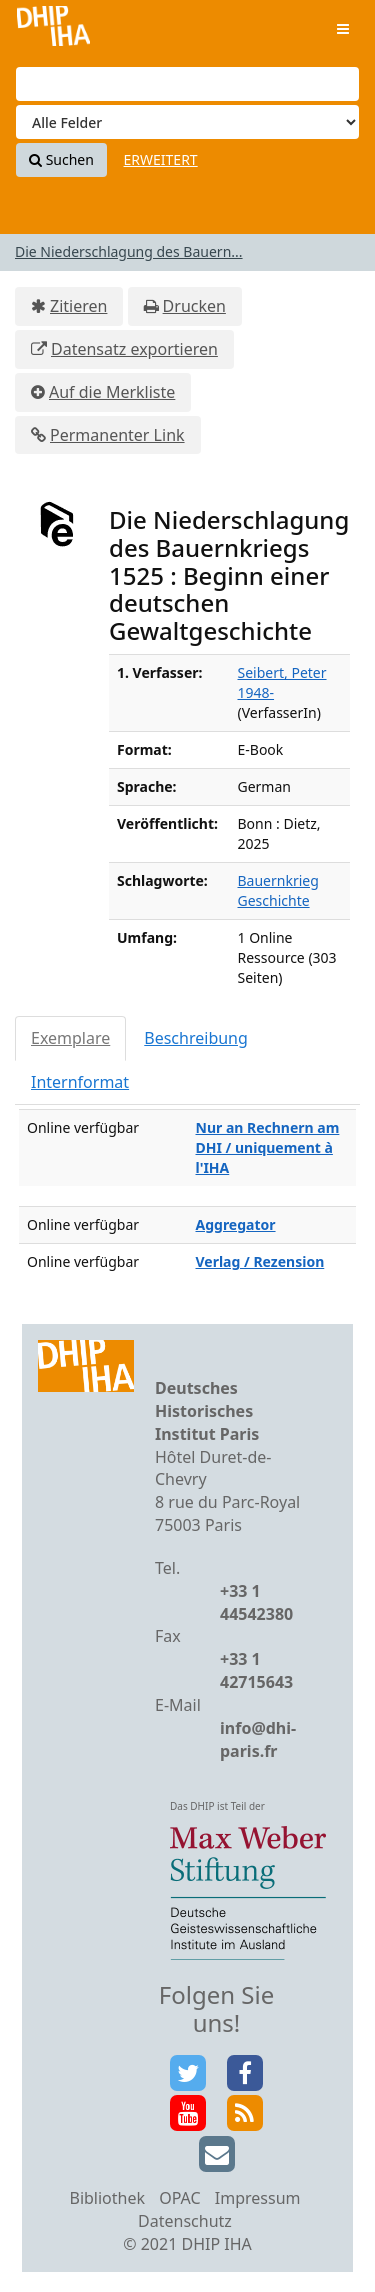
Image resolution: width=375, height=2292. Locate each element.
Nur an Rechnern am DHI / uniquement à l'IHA (268, 1147)
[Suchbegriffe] (187, 84)
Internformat (80, 1082)
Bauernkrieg (278, 880)
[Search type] (187, 122)
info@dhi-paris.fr (258, 1739)
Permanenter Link (117, 435)
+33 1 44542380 (256, 1602)
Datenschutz (185, 2221)
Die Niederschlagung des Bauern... (129, 251)
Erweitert (161, 159)
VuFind (53, 30)
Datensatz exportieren (134, 349)
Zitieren (78, 306)
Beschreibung (196, 1038)
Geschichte (274, 900)
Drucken (194, 306)
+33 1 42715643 (256, 1670)
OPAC (179, 2198)
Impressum (258, 2198)
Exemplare (70, 1038)
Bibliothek (107, 2198)
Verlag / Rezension (260, 1261)
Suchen (61, 159)
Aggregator (236, 1224)
